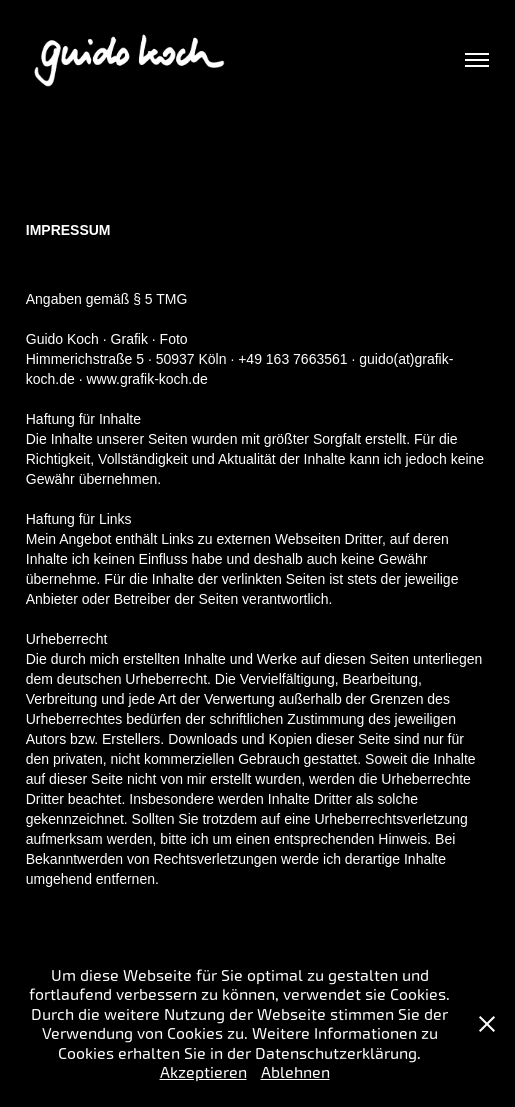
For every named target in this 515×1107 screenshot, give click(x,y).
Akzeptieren (203, 1072)
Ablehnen (295, 1072)
